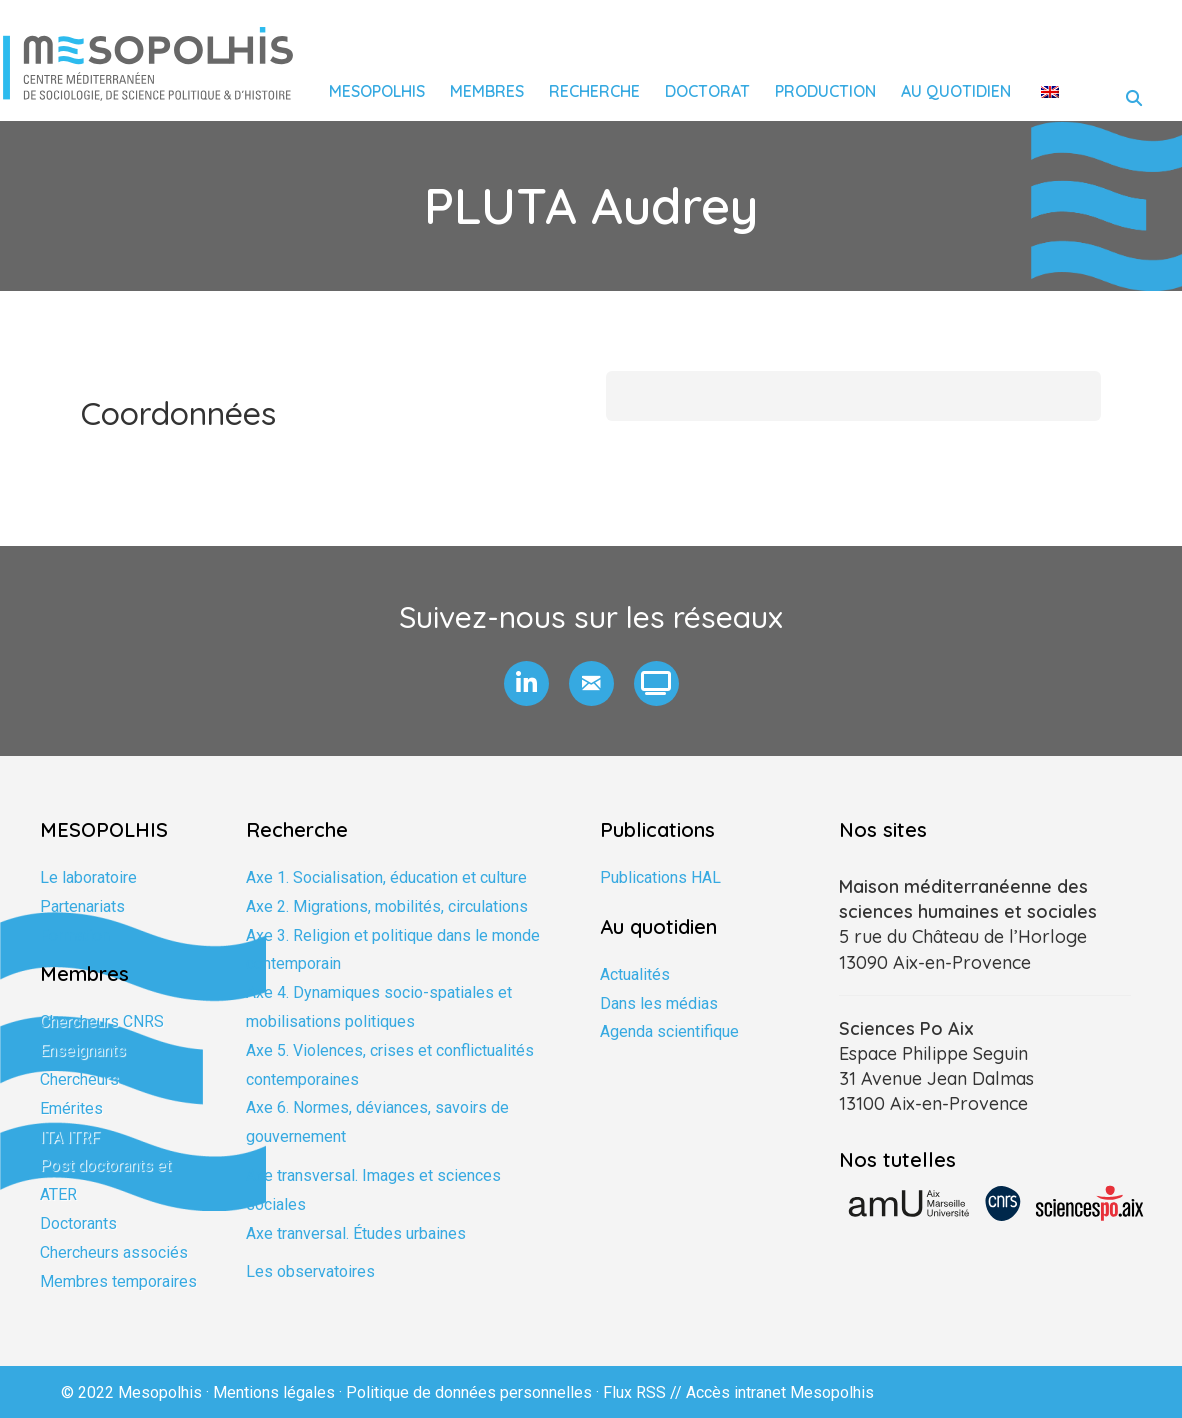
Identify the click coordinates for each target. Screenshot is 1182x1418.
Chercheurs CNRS (102, 1021)
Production (825, 91)
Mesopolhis (377, 91)
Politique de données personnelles (469, 1392)
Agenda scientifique (669, 1031)
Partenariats (82, 906)
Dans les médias (659, 1003)
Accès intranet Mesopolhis (780, 1392)
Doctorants (78, 1223)
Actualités (635, 974)
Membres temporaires (118, 1281)
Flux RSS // (644, 1392)
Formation (75, 935)
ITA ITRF (70, 1137)
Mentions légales (274, 1392)
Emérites (71, 1108)
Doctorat (707, 91)
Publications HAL (660, 877)
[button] (526, 683)
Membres (487, 91)
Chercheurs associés (114, 1252)
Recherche (594, 91)
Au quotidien (956, 91)
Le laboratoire (88, 877)
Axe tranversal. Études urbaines (356, 1233)
